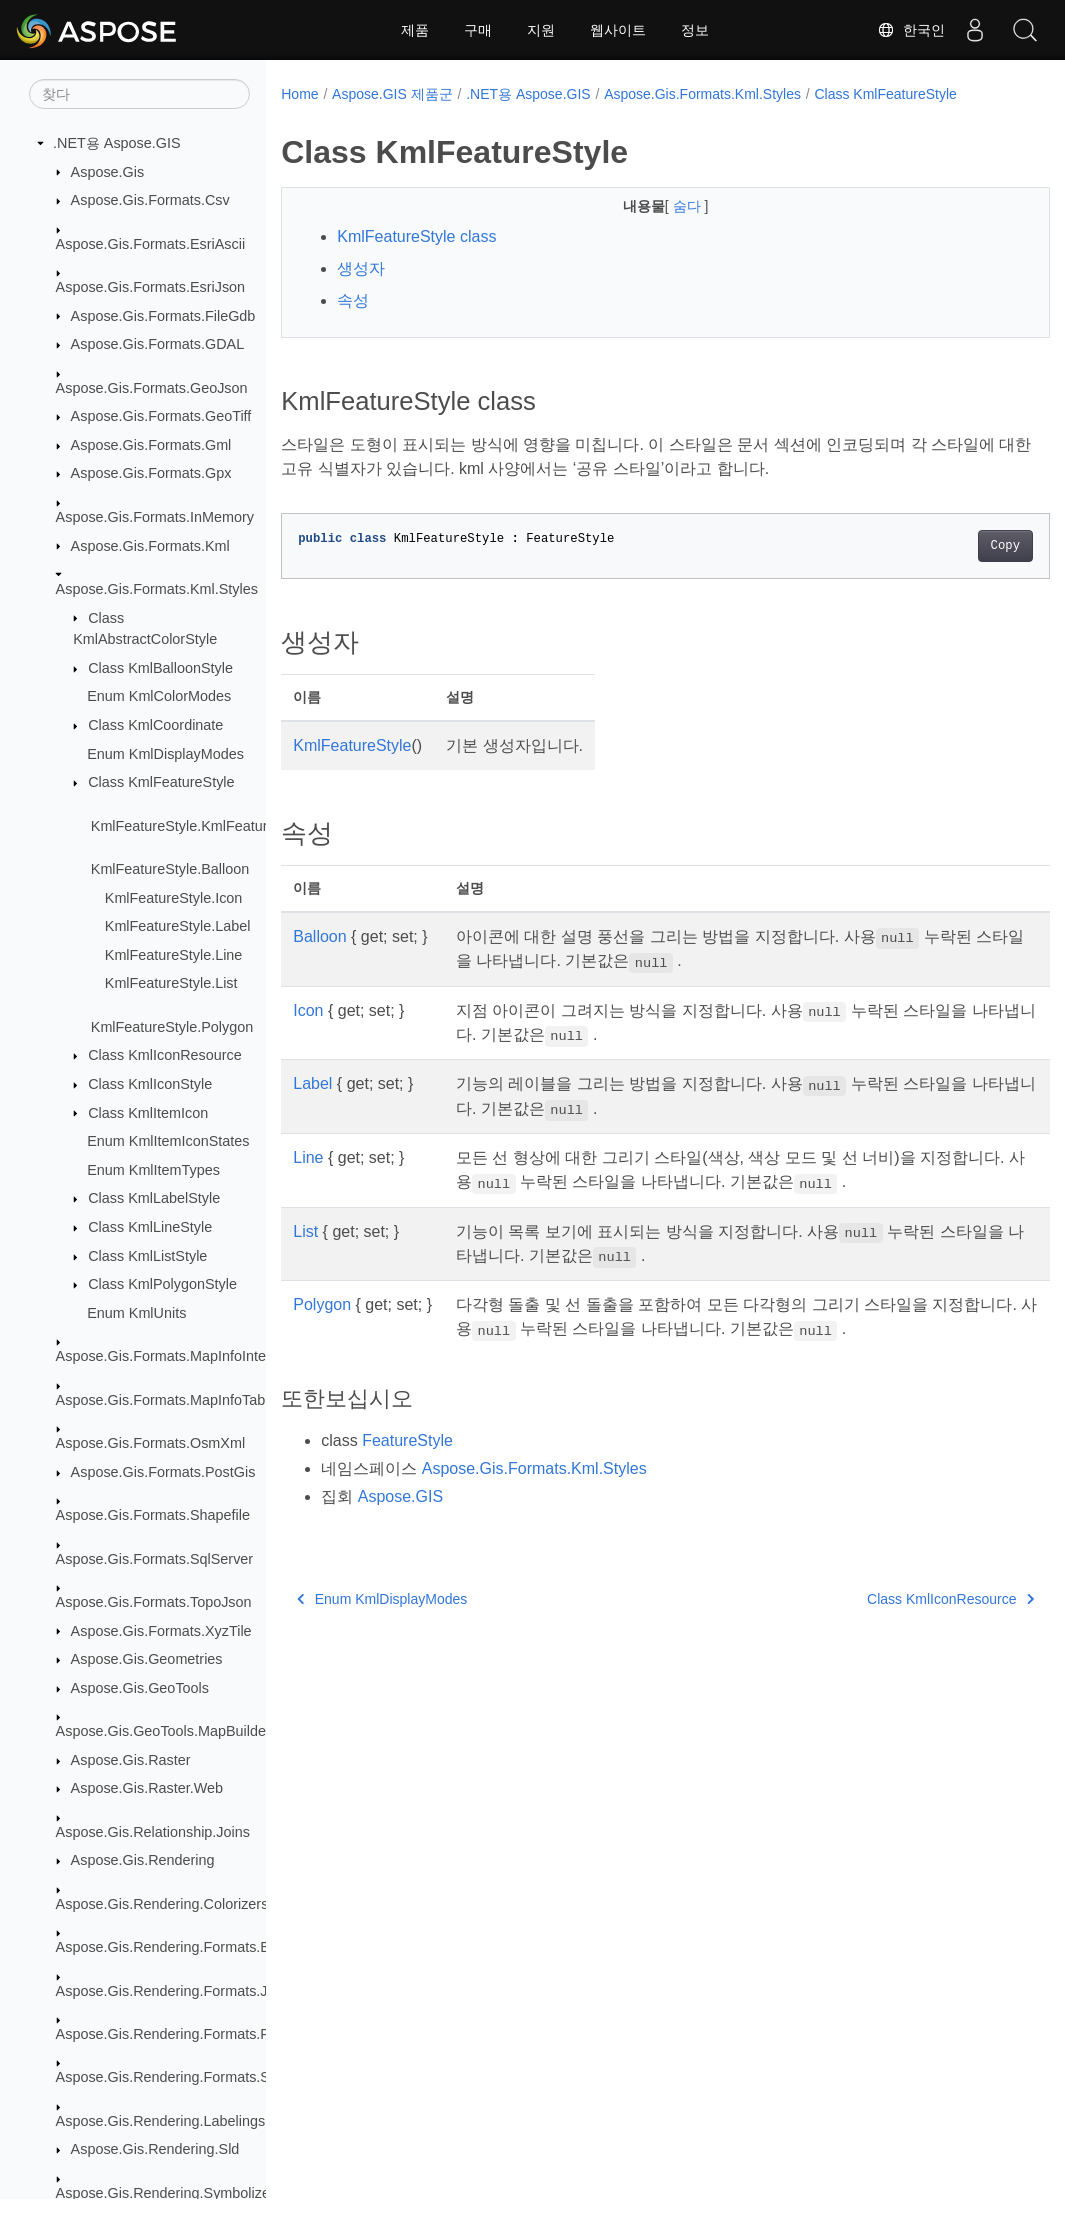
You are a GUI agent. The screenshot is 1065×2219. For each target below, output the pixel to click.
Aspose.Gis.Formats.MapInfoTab (161, 1400)
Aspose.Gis (108, 172)
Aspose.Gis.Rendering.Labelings (161, 2121)
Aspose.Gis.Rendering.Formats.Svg (171, 2077)
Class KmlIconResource (165, 1055)
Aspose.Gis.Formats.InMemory (155, 517)
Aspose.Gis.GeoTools (140, 1688)
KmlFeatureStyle (352, 745)
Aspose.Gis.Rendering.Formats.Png (171, 2034)
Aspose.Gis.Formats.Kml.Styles (157, 589)
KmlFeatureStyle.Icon (174, 898)
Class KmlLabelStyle (154, 1198)
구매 (478, 30)
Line (308, 1157)
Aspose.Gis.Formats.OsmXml (151, 1443)
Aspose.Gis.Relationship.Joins (153, 1832)
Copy (951, 546)
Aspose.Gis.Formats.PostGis (163, 1472)
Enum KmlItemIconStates (168, 1141)
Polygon (322, 1304)
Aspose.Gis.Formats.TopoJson (154, 1602)
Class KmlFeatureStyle (161, 782)
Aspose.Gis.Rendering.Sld (155, 2149)
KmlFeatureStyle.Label (178, 926)
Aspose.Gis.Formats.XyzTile (161, 1631)
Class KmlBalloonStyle (160, 668)
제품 (415, 30)
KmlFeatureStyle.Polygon (172, 1027)
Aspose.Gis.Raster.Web (147, 1788)
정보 (695, 30)
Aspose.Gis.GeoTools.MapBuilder (163, 1731)
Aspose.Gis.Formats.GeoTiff (161, 416)
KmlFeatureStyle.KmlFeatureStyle (199, 826)
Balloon (319, 936)
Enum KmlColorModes (159, 696)
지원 (541, 30)
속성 (353, 300)
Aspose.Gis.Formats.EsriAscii (151, 244)
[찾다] (139, 94)
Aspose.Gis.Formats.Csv (150, 200)
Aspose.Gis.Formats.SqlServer (155, 1559)
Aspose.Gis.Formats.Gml (151, 445)
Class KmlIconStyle (150, 1084)
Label (312, 1083)
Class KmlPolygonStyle (162, 1284)
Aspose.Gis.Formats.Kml (150, 546)
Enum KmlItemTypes (153, 1170)
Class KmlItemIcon (148, 1113)
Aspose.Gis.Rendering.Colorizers (162, 1904)
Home (299, 94)
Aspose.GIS (400, 1496)
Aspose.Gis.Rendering (143, 1860)
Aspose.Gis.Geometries (147, 1659)
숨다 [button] (662, 206)
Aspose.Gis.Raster (131, 1760)
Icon (308, 1010)
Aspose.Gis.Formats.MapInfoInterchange (187, 1356)
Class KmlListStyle (147, 1256)
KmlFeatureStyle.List (171, 983)
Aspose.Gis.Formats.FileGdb (163, 316)
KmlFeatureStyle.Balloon (170, 869)
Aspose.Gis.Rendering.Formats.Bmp (173, 1947)
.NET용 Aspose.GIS (117, 143)
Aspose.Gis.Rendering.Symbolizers (169, 2193)
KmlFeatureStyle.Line (174, 955)
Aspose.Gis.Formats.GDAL (158, 344)
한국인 (911, 30)
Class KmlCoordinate (155, 725)
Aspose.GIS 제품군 (392, 94)
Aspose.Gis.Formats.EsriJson (151, 287)
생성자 (361, 268)
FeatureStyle (407, 1440)
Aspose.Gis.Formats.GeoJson (152, 388)
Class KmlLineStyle (150, 1227)
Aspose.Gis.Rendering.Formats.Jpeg (174, 1991)
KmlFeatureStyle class (416, 236)
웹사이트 (618, 30)
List (305, 1231)
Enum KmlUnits (136, 1313)
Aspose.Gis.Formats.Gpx (151, 473)
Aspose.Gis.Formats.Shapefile (153, 1515)
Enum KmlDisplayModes (165, 754)
